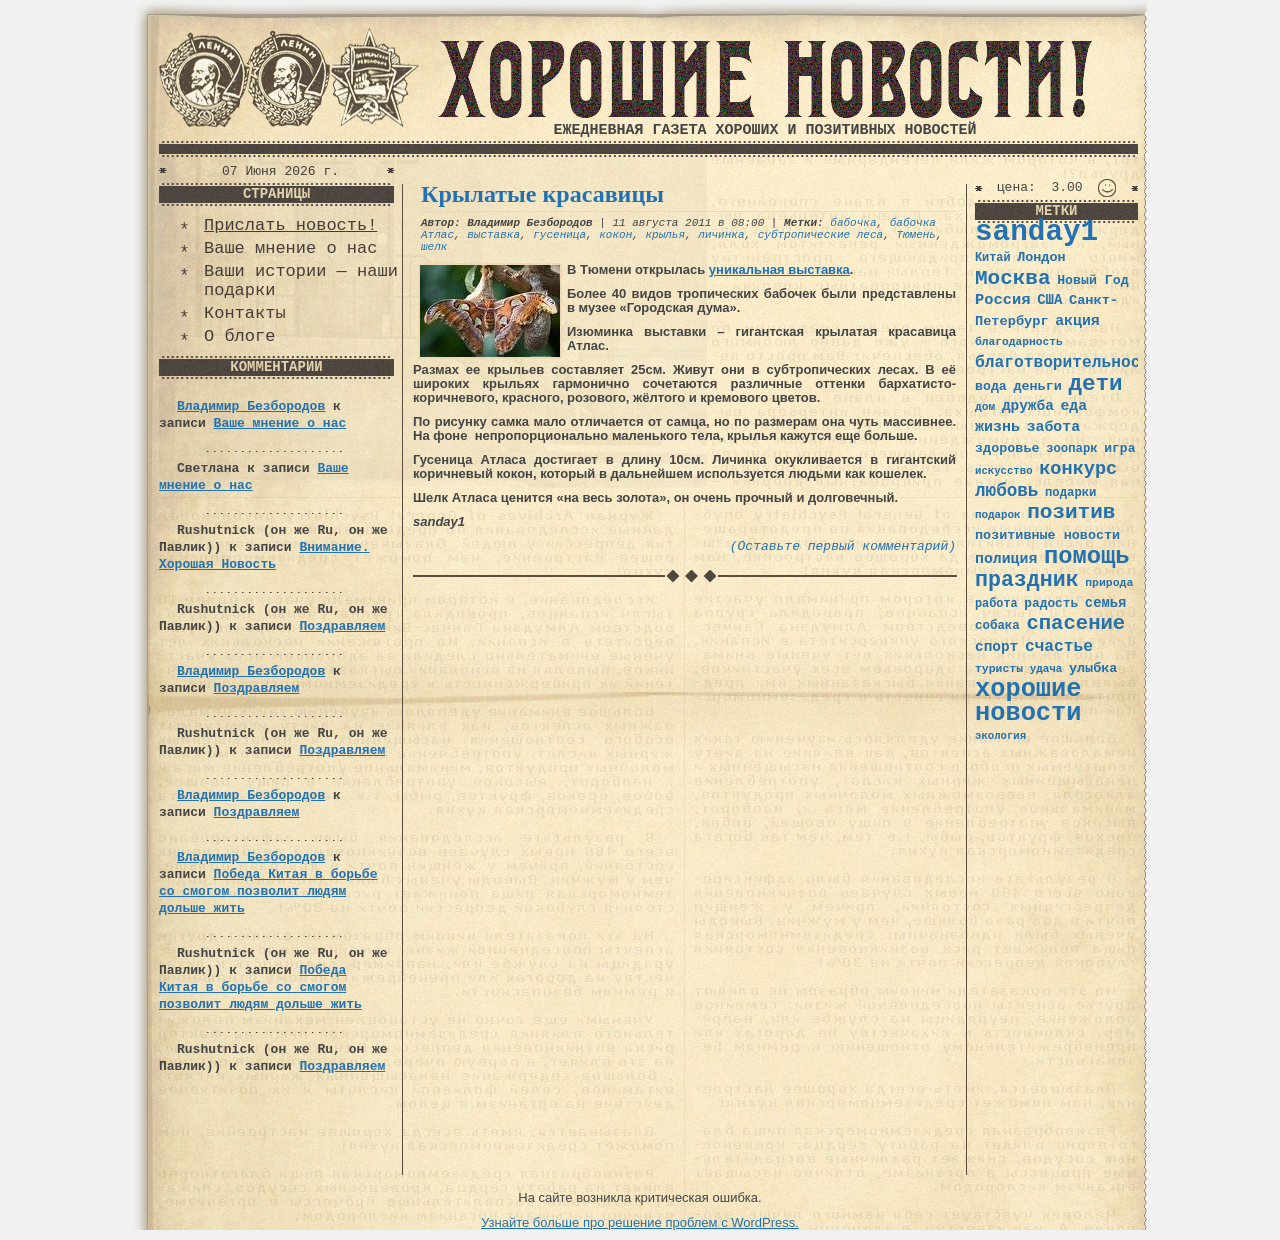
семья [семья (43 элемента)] (1106, 603)
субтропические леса (820, 235)
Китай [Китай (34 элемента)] (993, 258)
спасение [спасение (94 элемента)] (1075, 623)
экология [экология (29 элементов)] (1000, 736)
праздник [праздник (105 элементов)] (1027, 580)
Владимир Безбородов (251, 406)
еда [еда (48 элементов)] (1073, 406)
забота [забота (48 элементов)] (1053, 427)
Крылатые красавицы (542, 194)
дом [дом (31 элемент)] (985, 407)
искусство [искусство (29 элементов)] (1004, 471)
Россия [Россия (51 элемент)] (1003, 300)
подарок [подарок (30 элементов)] (998, 515)
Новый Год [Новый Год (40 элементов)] (1092, 280)
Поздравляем (342, 626)
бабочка (853, 223)
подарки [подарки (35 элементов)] (1070, 493)
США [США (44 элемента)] (1049, 300)
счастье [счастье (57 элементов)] (1059, 646)
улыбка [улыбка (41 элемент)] (1093, 668)
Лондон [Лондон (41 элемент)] (1041, 257)
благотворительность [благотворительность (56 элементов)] (1067, 362)
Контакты (245, 313)
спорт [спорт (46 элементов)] (996, 647)
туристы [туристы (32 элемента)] (999, 668)
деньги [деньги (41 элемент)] (1037, 386)
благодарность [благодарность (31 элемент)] (1019, 342)
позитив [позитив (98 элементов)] (1071, 512)
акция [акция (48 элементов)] (1077, 321)
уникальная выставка (779, 269)
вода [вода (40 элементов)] (991, 386)
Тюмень (916, 235)
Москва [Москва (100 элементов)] (1013, 278)
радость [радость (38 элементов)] (1051, 603)
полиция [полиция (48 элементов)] (1006, 559)
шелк (434, 247)
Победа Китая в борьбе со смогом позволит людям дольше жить (268, 891)
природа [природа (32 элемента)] (1109, 582)
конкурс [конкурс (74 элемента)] (1078, 469)
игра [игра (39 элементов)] (1119, 448)
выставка (493, 235)
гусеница (559, 235)
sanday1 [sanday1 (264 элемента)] (1036, 232)
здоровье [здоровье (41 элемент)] (1007, 448)
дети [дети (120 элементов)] (1095, 384)
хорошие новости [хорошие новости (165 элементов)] (1028, 701)
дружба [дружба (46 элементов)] (1028, 406)
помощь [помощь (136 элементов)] (1087, 556)
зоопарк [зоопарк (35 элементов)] (1071, 449)
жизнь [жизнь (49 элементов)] (997, 427)
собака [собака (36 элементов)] (997, 626)
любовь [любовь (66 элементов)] (1006, 491)
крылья (665, 235)
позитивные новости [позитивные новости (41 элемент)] (1047, 535)
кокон (615, 235)
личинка (721, 235)
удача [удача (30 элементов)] (1046, 669)
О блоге (239, 336)
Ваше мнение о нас (290, 248)
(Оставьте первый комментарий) (843, 546)
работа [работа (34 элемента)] (996, 604)
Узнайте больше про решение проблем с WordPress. (640, 1222)
